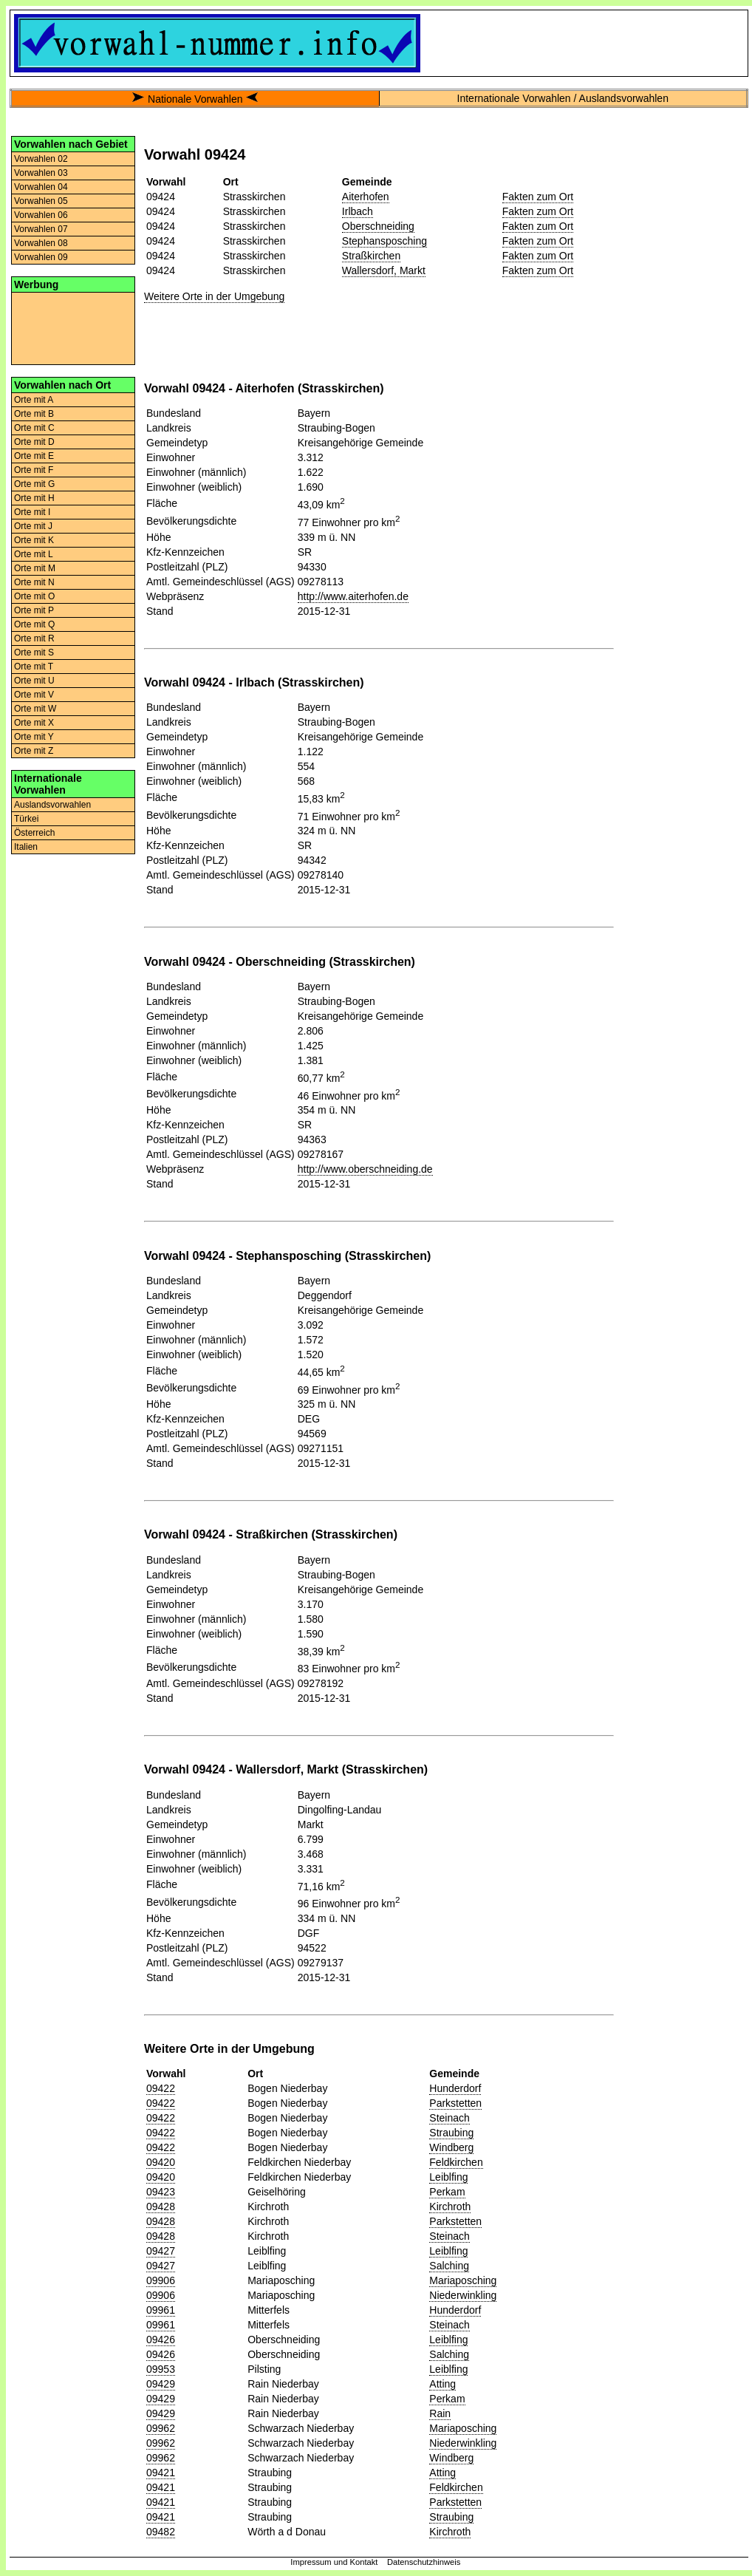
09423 (160, 2192)
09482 (160, 2532)
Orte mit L (33, 554)
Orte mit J (33, 526)
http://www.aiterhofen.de (353, 596)
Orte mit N (34, 582)
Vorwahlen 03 (41, 173)
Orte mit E (34, 456)
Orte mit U (34, 680)
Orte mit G (34, 484)
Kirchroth (450, 2206)
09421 (160, 2472)
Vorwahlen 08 (41, 243)
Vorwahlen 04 (41, 187)
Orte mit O (34, 596)
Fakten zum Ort (537, 196)
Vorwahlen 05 (41, 201)
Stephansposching (384, 241)
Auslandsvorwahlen (52, 805)
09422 (160, 2088)
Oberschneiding (378, 226)
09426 (160, 2339)
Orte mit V (34, 694)
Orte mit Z (33, 751)
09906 (160, 2280)
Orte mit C (34, 428)
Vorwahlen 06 (41, 215)
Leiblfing (448, 2177)
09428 (160, 2206)
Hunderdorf (455, 2088)
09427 (160, 2251)
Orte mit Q (34, 624)
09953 (160, 2369)
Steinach (449, 2118)
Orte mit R (34, 638)
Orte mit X (34, 723)
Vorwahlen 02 (41, 159)
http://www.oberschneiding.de (365, 1169)
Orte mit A (33, 400)
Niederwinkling (462, 2295)
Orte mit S (34, 652)
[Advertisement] (73, 327)
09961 (160, 2310)
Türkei (26, 819)
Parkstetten (455, 2103)
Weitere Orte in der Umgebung (214, 296)
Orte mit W (35, 708)
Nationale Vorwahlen (195, 99)
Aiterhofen (365, 196)
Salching (449, 2266)
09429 (160, 2384)
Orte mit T (33, 666)
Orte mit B (34, 414)
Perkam (447, 2192)
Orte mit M (34, 568)
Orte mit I (32, 512)
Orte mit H (34, 498)
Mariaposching (462, 2280)
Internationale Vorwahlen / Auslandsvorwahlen (563, 98)
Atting (442, 2384)
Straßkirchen (371, 256)
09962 (160, 2428)
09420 (160, 2162)
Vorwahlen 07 (41, 229)
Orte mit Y (34, 737)
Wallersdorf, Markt (383, 270)
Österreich (34, 833)
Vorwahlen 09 (41, 257)
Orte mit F (33, 470)
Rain (440, 2413)
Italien (26, 847)
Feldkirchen (455, 2162)
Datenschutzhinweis (424, 2562)
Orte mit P (34, 610)
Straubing (451, 2133)
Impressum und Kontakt (333, 2562)
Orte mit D (34, 442)
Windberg (451, 2147)
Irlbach (357, 211)
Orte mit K (34, 540)
